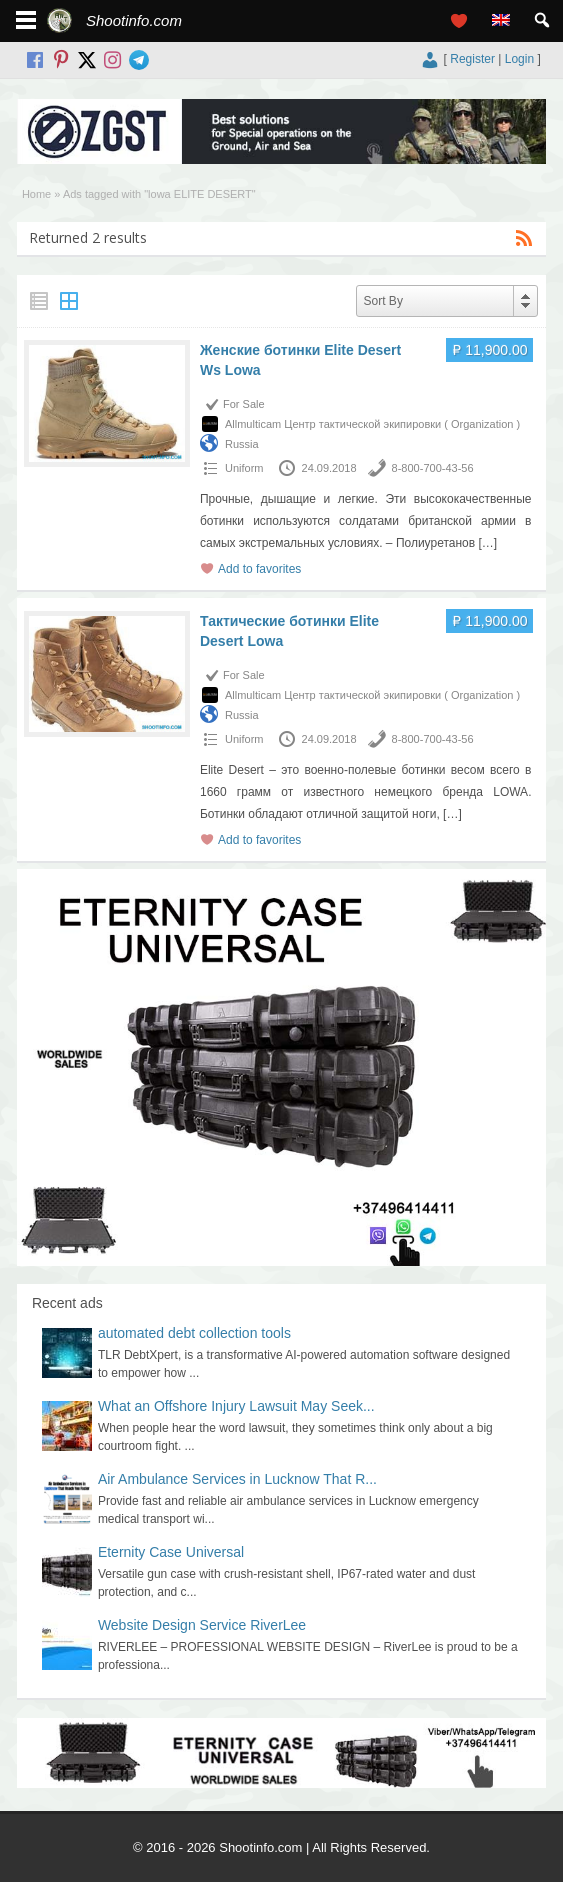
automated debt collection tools (194, 1333)
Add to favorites (259, 569)
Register (472, 59)
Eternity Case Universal (171, 1552)
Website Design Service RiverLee (202, 1625)
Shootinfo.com (134, 20)
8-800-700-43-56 (433, 468)
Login (519, 59)
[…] (487, 543)
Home (36, 194)
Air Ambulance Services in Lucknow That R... (237, 1479)
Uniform (244, 468)
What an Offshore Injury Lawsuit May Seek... (236, 1406)
